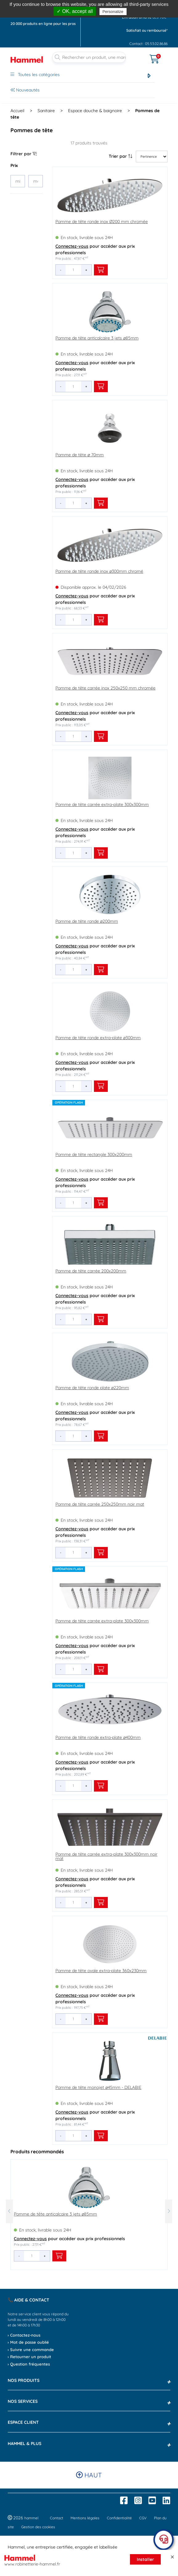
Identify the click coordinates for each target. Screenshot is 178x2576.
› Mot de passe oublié (28, 2342)
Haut (89, 2475)
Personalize (113, 11)
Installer (145, 2559)
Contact (56, 2518)
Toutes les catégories (35, 74)
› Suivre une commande (31, 2349)
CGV (143, 2518)
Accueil (17, 110)
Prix (14, 165)
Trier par (120, 156)
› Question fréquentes (29, 2364)
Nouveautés (25, 90)
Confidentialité (119, 2518)
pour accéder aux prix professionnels (95, 249)
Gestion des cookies (38, 2527)
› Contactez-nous (24, 2335)
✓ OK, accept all (75, 11)
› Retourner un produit (29, 2356)
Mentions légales (85, 2518)
